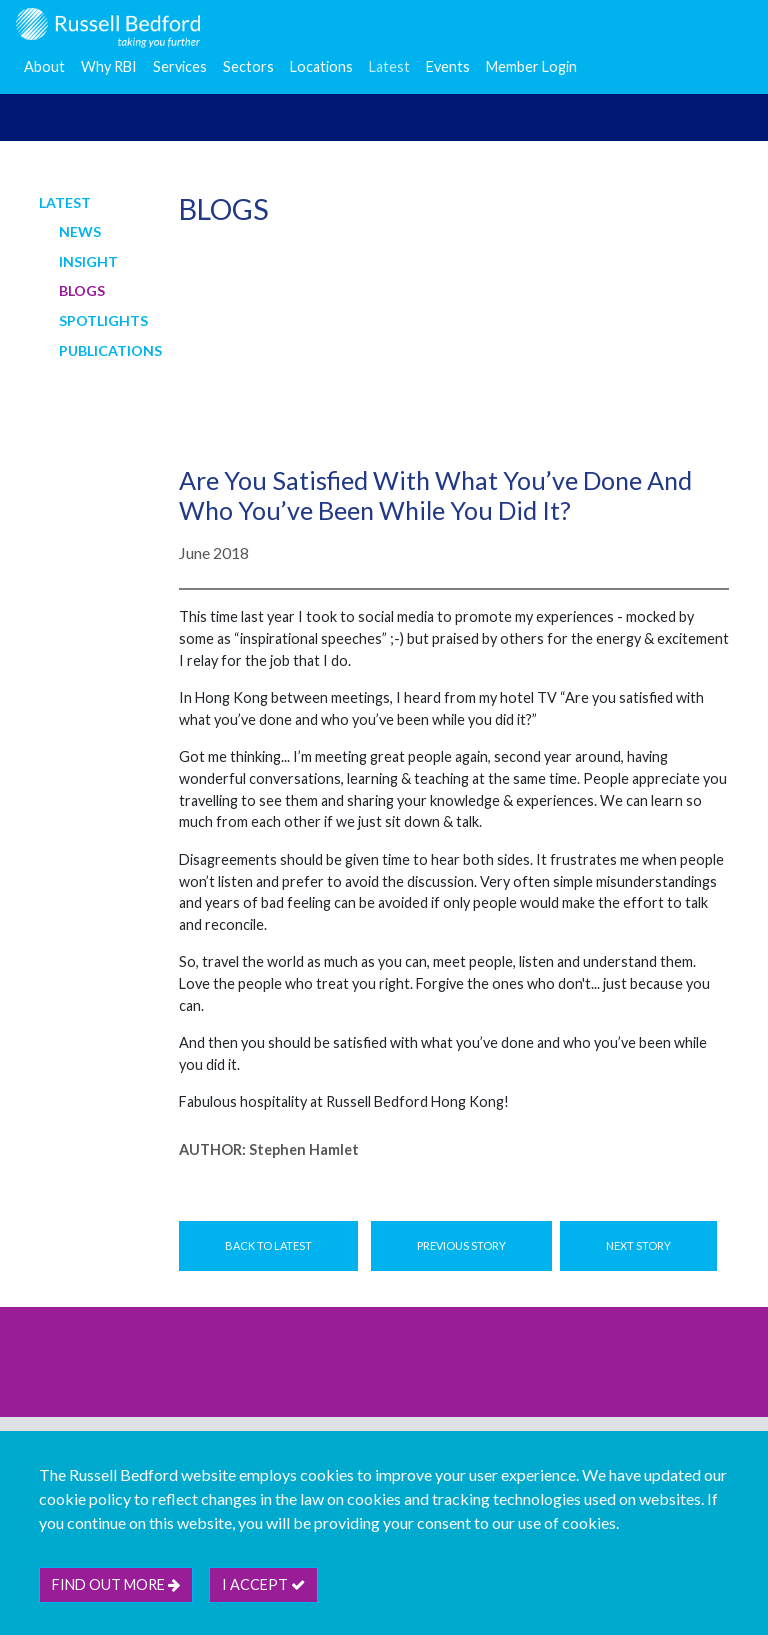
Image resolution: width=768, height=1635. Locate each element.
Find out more (116, 1584)
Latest (389, 66)
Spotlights (103, 320)
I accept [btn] (263, 1584)
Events (448, 66)
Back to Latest (268, 1245)
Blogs (82, 290)
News (80, 231)
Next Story (638, 1245)
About (44, 66)
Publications (110, 350)
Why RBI (109, 66)
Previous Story (461, 1245)
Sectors (248, 66)
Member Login (531, 66)
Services (180, 66)
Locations (321, 66)
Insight (88, 261)
